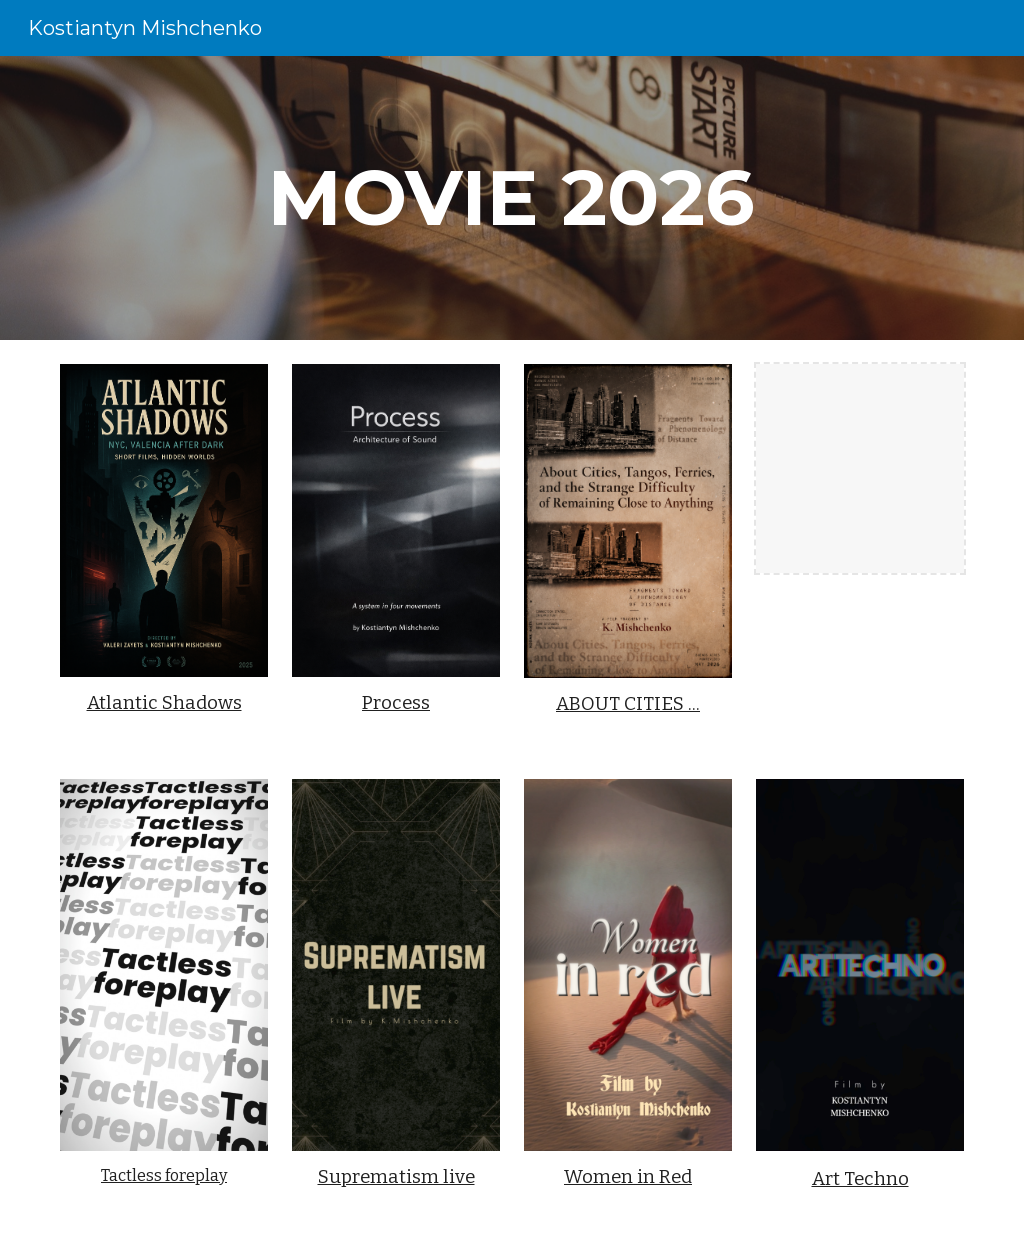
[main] (511, 198)
